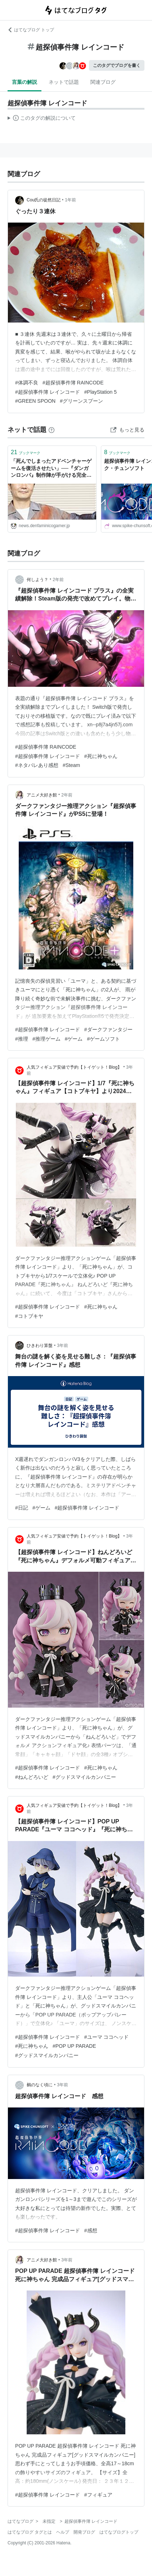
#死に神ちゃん (100, 756)
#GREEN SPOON (35, 401)
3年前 (62, 1345)
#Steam (71, 765)
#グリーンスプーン (81, 401)
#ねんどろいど (31, 1777)
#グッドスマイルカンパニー (84, 1777)
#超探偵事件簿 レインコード (47, 392)
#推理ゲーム (46, 1039)
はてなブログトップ (118, 2532)
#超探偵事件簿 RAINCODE (73, 382)
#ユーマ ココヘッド (106, 2037)
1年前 (70, 199)
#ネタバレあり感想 (36, 765)
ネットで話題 (64, 82)
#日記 (21, 1508)
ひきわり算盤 (40, 1345)
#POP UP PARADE (74, 2046)
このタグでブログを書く (116, 65)
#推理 (21, 1039)
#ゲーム (74, 1039)
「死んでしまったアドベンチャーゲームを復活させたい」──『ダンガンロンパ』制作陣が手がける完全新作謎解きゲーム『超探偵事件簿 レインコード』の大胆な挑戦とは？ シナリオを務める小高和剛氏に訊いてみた (52, 468)
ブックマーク (25, 452)
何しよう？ (37, 579)
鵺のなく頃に (40, 2084)
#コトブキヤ (29, 1316)
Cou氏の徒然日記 (44, 199)
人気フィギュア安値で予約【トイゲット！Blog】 (74, 1067)
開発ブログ (84, 2532)
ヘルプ (62, 2532)
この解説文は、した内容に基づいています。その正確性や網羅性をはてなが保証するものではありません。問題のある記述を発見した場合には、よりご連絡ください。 (42, 119)
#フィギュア (98, 2495)
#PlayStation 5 (100, 392)
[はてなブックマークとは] (51, 429)
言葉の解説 (24, 82)
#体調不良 (26, 382)
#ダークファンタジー (108, 1029)
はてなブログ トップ (31, 29)
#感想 (90, 2230)
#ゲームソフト (103, 1039)
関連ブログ (103, 82)
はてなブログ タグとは (30, 2532)
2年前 (58, 579)
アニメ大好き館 (42, 795)
